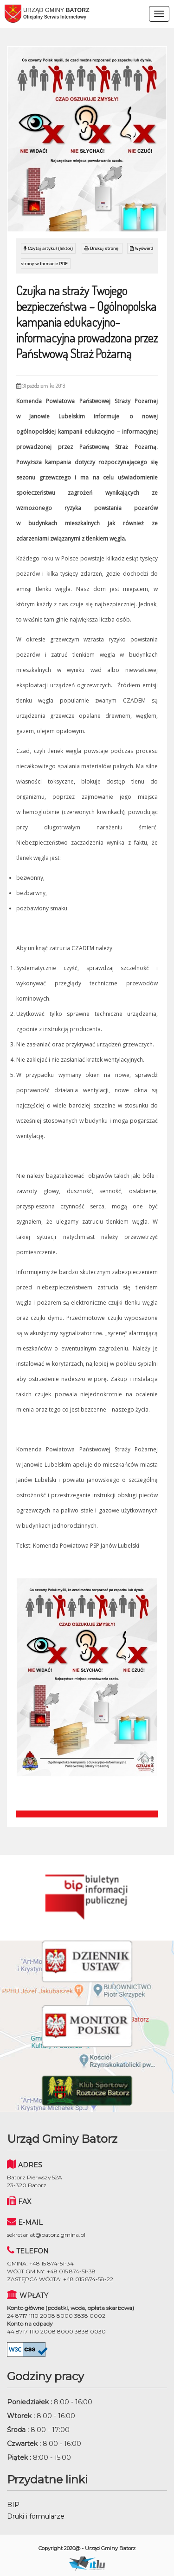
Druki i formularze (35, 2516)
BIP (13, 2505)
